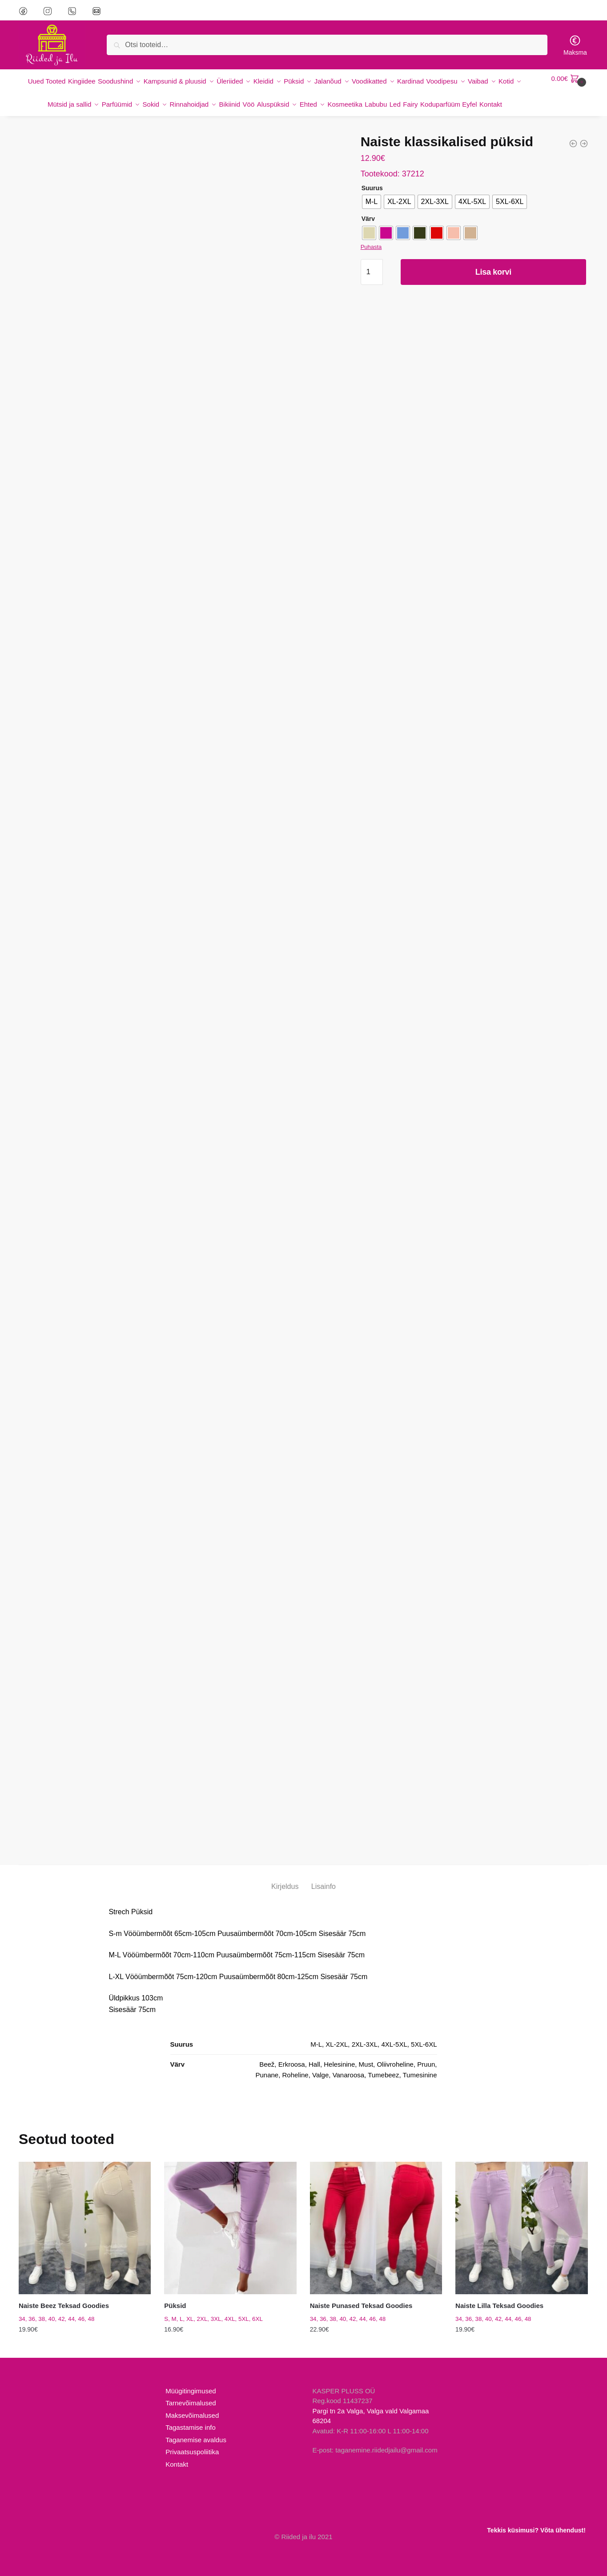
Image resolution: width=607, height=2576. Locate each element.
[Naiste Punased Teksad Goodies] (376, 2235)
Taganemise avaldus (195, 2447)
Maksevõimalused (192, 2422)
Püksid (175, 2312)
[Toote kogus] (372, 279)
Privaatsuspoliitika (192, 2459)
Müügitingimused (190, 2398)
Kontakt (176, 2471)
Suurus (372, 195)
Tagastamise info (190, 2434)
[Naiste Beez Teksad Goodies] (85, 2235)
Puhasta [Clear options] (371, 254)
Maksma (575, 45)
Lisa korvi (493, 279)
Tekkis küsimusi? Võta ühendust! (536, 2530)
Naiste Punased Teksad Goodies (361, 2312)
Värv (368, 225)
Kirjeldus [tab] (284, 1893)
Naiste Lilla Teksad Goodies (499, 2312)
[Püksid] (230, 2235)
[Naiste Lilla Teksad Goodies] (521, 2235)
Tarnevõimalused (190, 2410)
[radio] (371, 209)
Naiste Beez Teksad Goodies (64, 2312)
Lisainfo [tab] (323, 1893)
